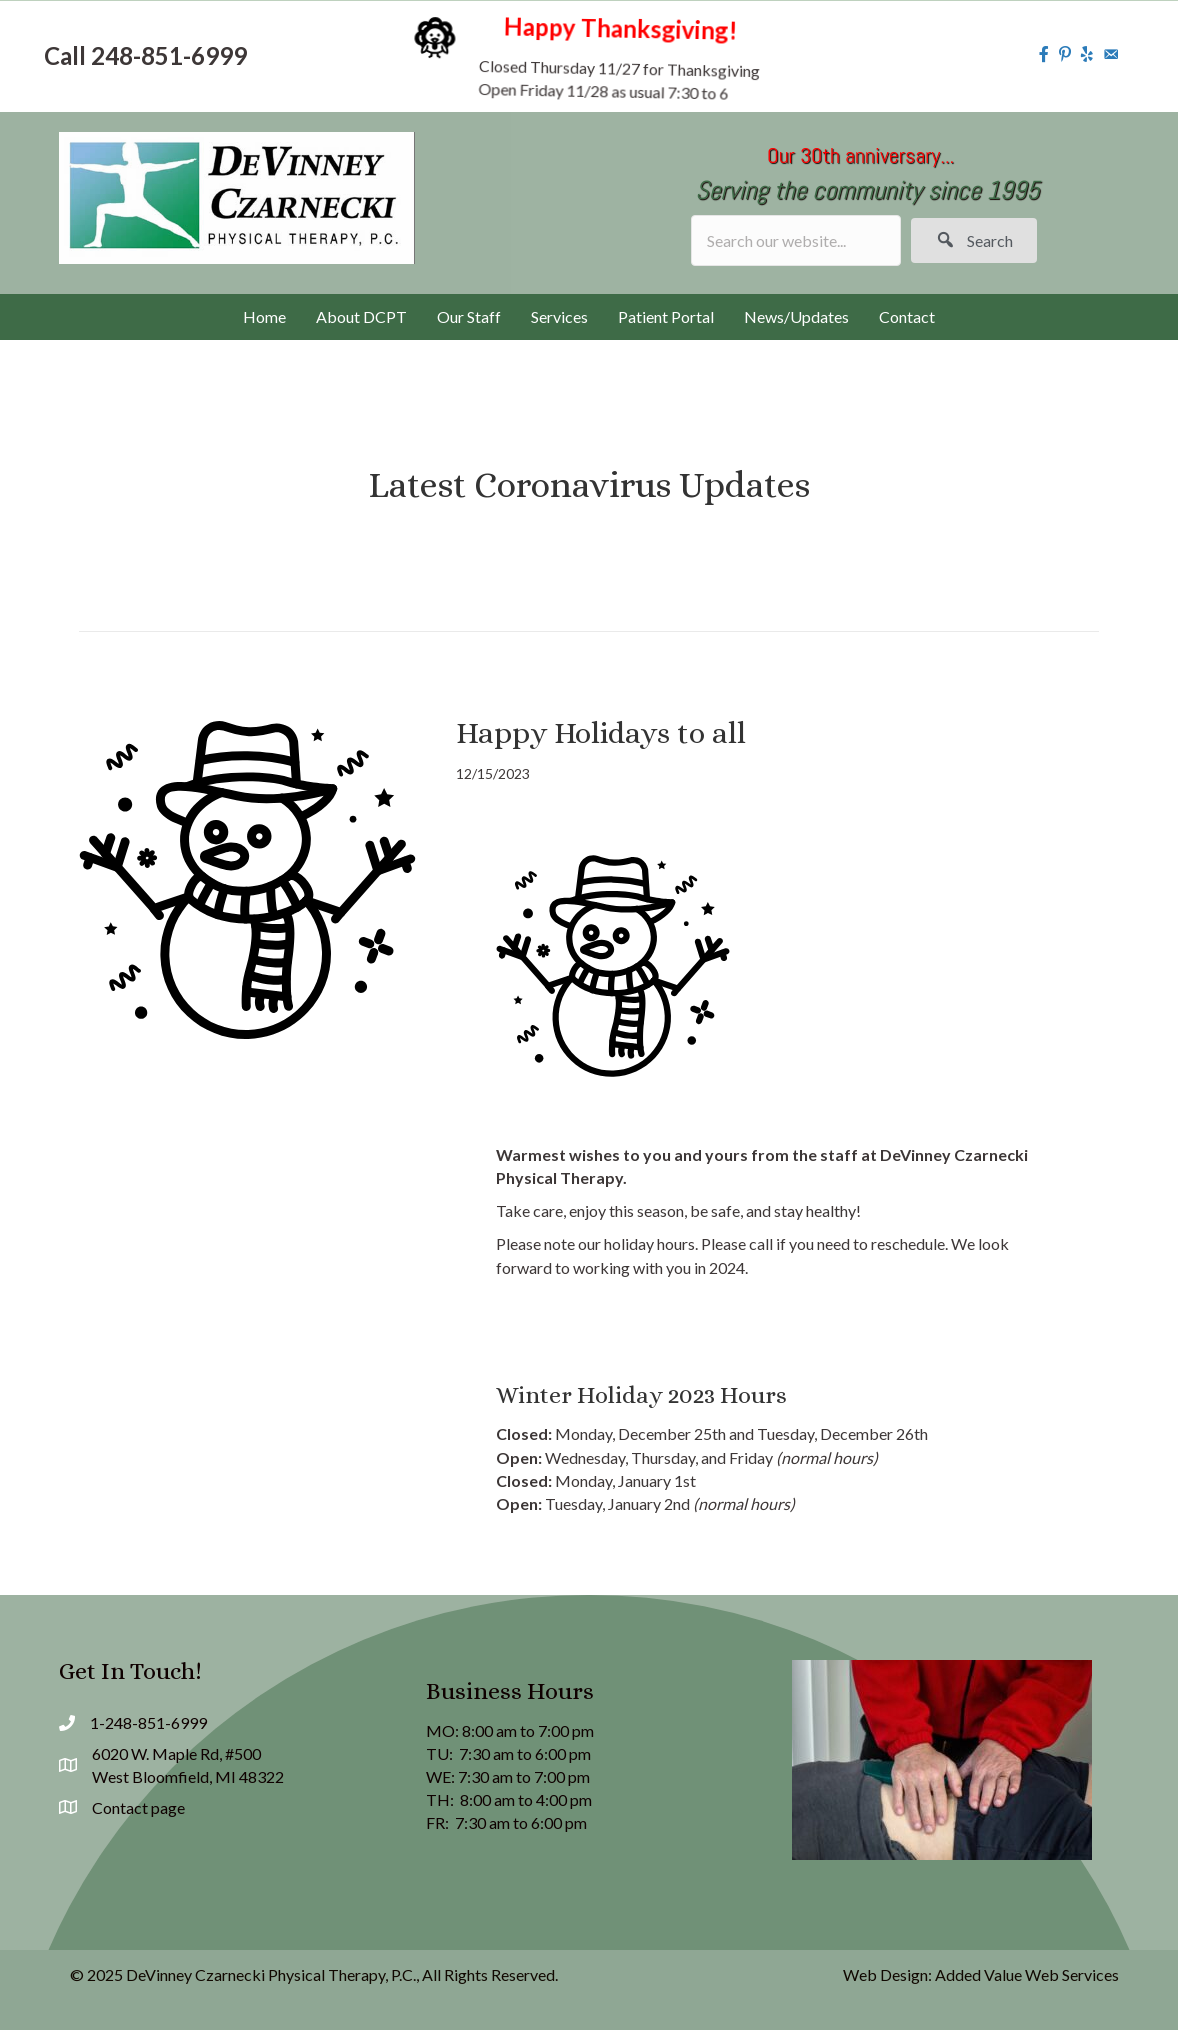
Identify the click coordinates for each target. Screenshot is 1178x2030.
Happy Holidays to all (601, 733)
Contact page (138, 1807)
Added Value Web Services (1027, 1974)
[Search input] (796, 240)
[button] (974, 240)
